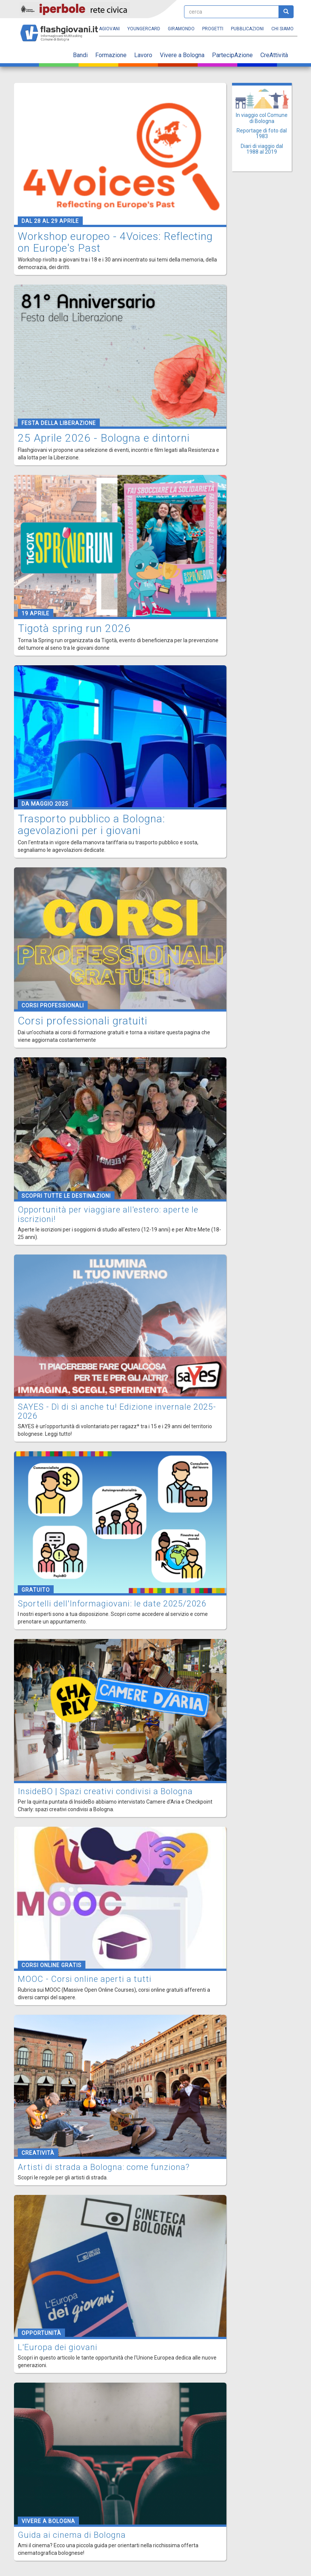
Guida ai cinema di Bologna (72, 2535)
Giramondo (181, 28)
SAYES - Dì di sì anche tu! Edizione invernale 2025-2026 (117, 1411)
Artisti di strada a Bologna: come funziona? (104, 2167)
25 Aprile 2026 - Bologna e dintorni (104, 438)
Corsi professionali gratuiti (82, 1021)
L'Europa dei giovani (57, 2347)
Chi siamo (282, 28)
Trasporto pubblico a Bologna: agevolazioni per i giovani (91, 824)
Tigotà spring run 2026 (74, 628)
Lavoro (143, 55)
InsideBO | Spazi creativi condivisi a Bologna (105, 1791)
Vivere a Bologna (182, 55)
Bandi (80, 55)
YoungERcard (143, 28)
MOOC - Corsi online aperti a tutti (85, 1979)
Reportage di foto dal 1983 (262, 133)
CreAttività (274, 55)
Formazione (111, 55)
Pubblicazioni (247, 28)
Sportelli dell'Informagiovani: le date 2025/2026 (112, 1603)
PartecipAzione (232, 55)
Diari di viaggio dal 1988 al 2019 (262, 149)
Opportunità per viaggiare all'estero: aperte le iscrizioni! (108, 1214)
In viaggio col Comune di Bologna (262, 118)
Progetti (212, 28)
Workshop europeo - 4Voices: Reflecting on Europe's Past (115, 242)
